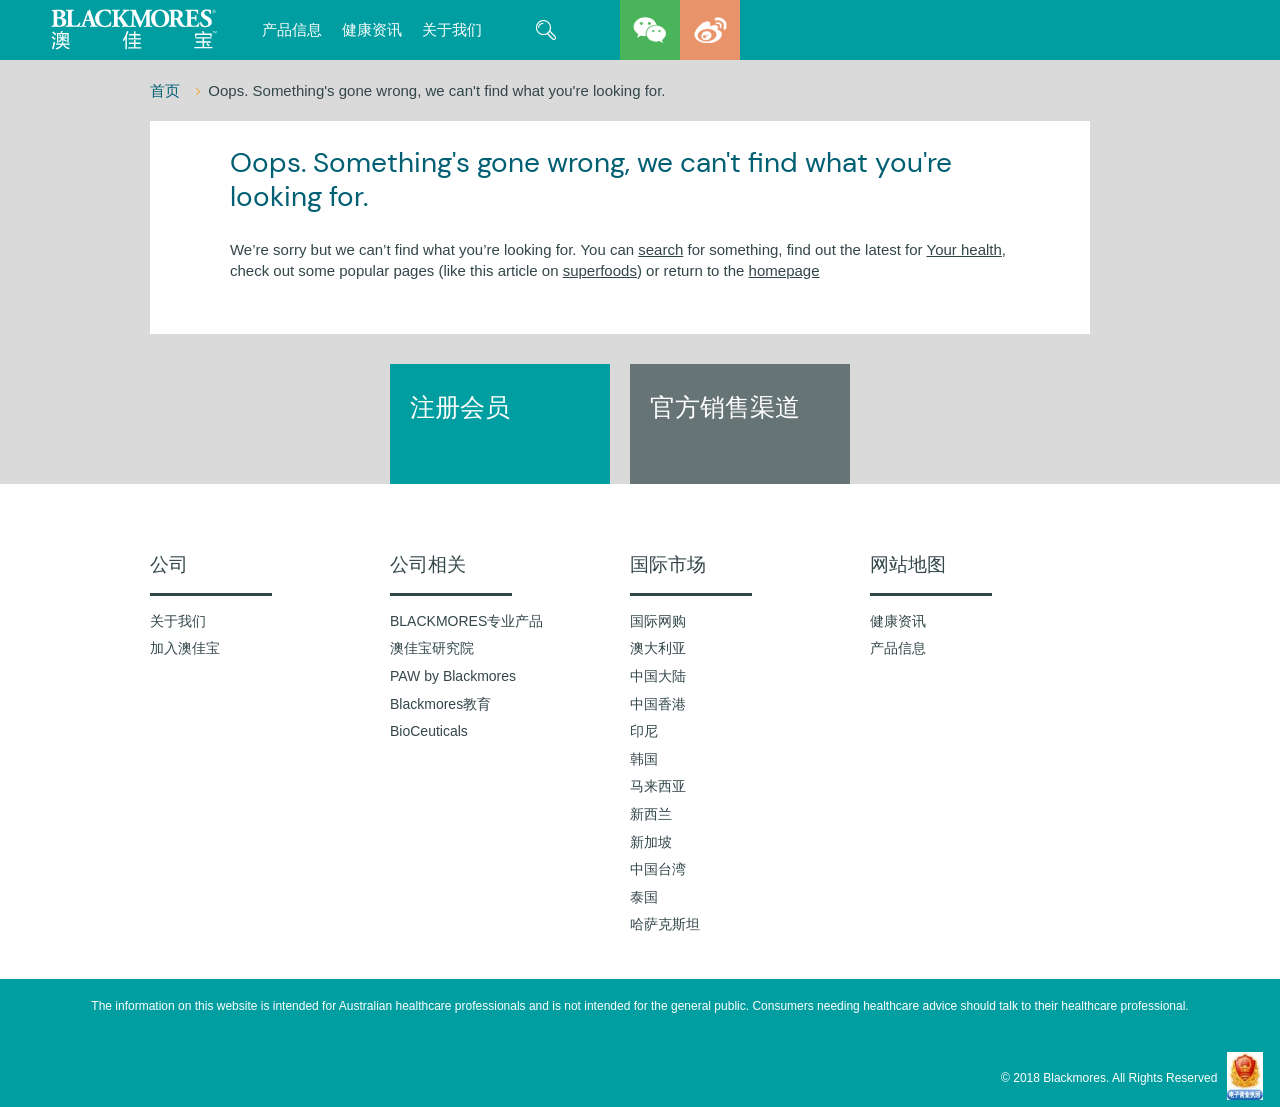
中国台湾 (658, 869)
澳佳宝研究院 (432, 648)
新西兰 (651, 814)
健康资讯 (372, 29)
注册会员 (460, 407)
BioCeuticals (429, 731)
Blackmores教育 (440, 704)
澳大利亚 (658, 648)
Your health (964, 249)
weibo (710, 30)
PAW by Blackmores (453, 676)
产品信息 (292, 29)
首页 (167, 90)
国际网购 (658, 621)
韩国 (644, 759)
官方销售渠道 (725, 407)
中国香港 (658, 704)
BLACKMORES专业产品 (466, 621)
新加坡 (651, 842)
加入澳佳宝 (185, 648)
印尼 (644, 731)
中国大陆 (658, 676)
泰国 (644, 897)
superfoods (600, 270)
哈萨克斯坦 (665, 924)
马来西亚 (658, 786)
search (660, 249)
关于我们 (452, 29)
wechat (650, 30)
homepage (784, 270)
